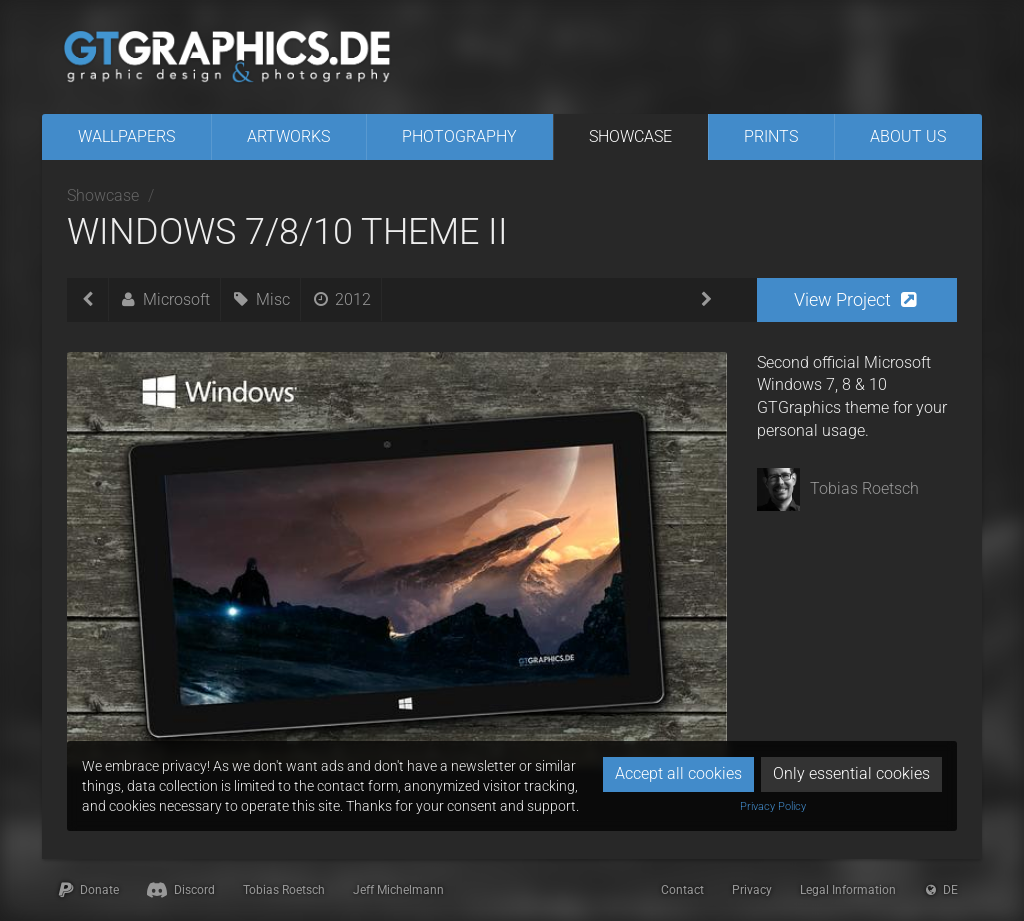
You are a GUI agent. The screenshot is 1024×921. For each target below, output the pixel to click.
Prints (771, 136)
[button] (857, 300)
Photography (459, 136)
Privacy (752, 890)
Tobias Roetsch (284, 890)
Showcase (630, 136)
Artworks (288, 136)
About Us (908, 136)
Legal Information (848, 890)
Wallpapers (126, 136)
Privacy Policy (773, 806)
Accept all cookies (678, 773)
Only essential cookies (851, 773)
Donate (87, 890)
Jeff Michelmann (398, 890)
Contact (682, 890)
